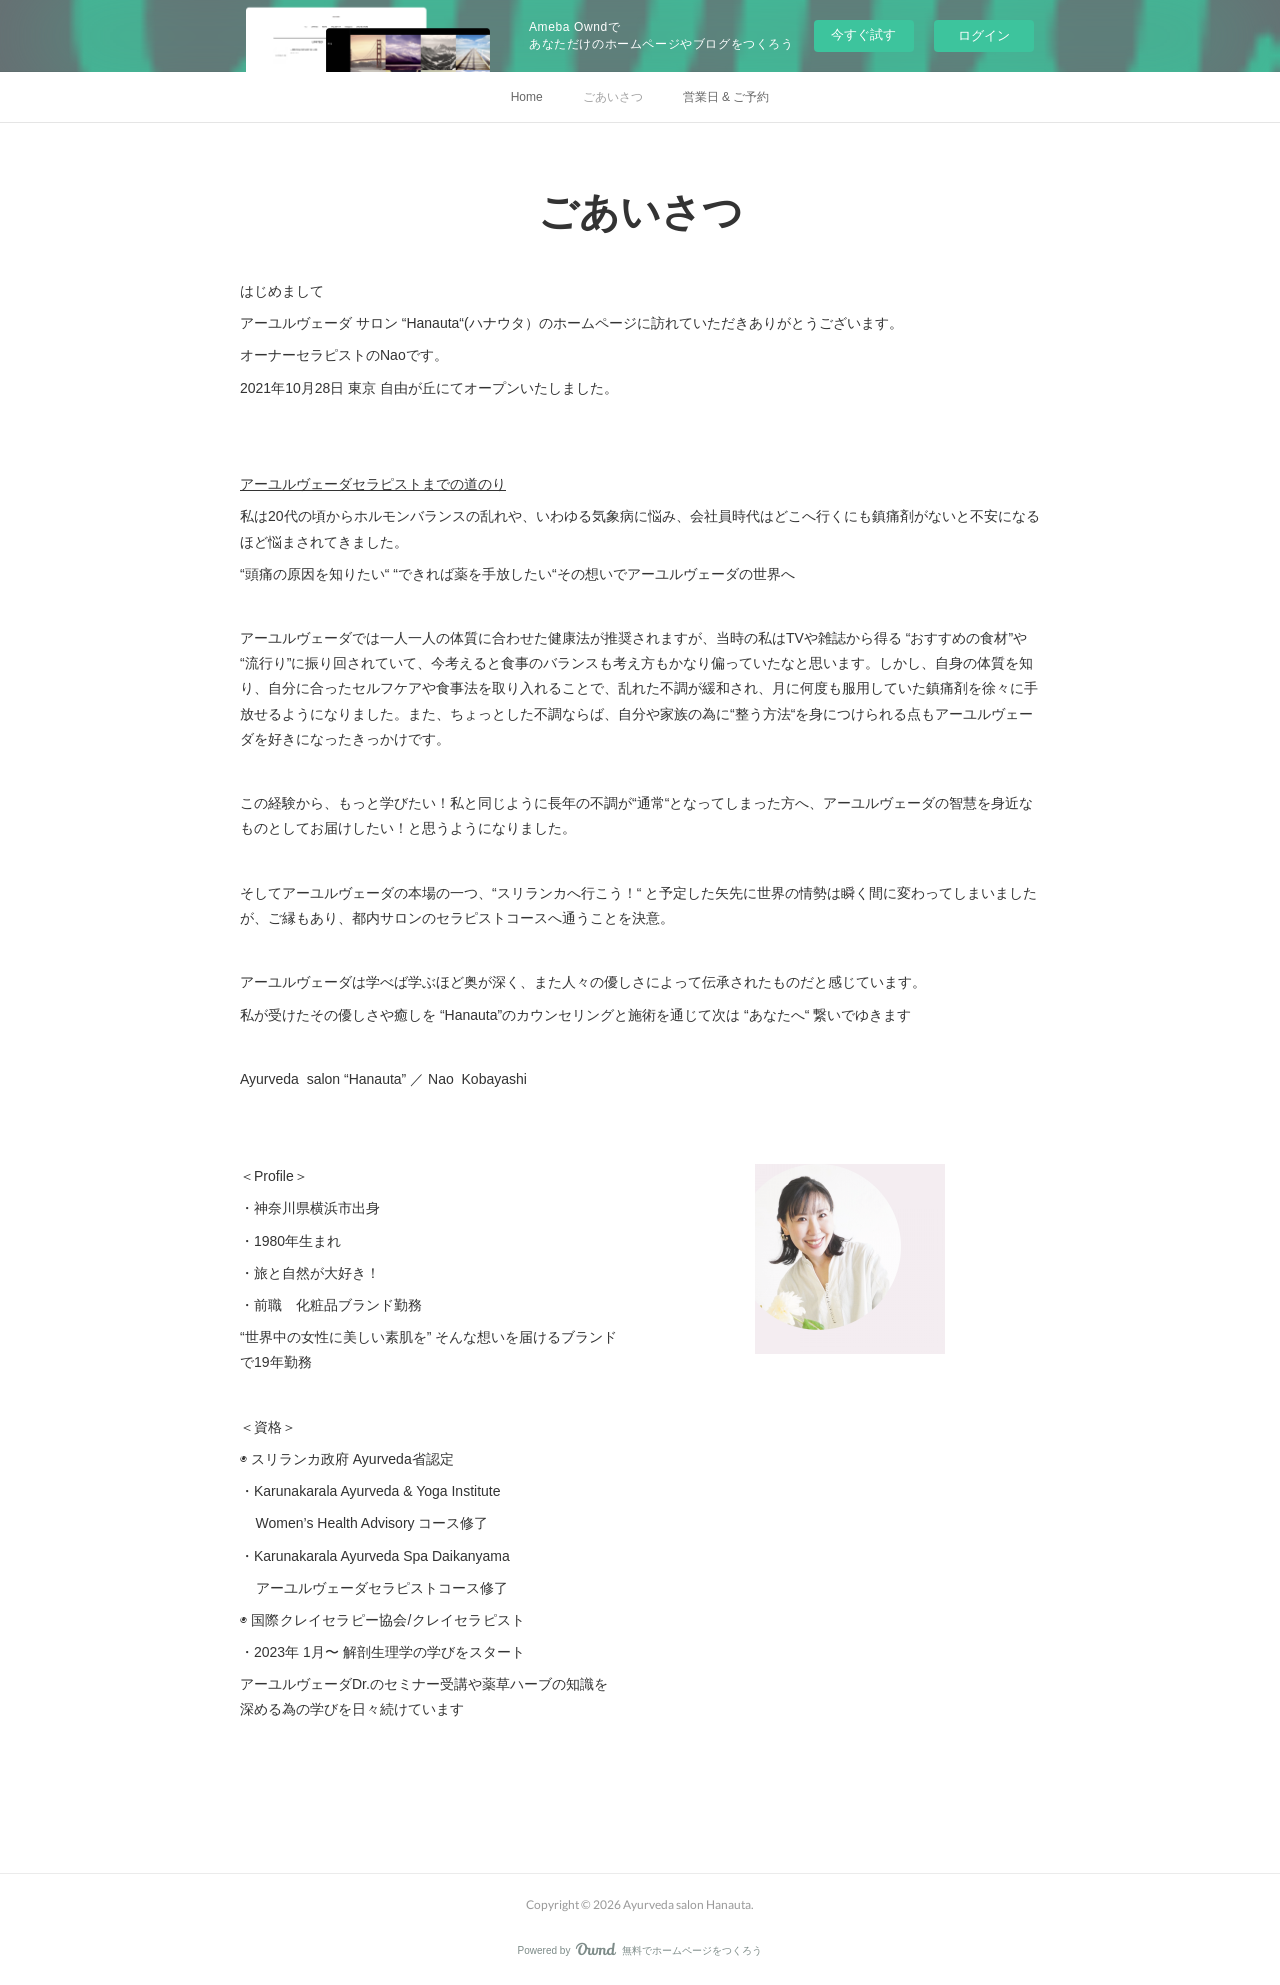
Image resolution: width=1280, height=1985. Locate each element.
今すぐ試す (863, 34)
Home (527, 97)
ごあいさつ (613, 97)
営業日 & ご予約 (726, 97)
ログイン (984, 35)
